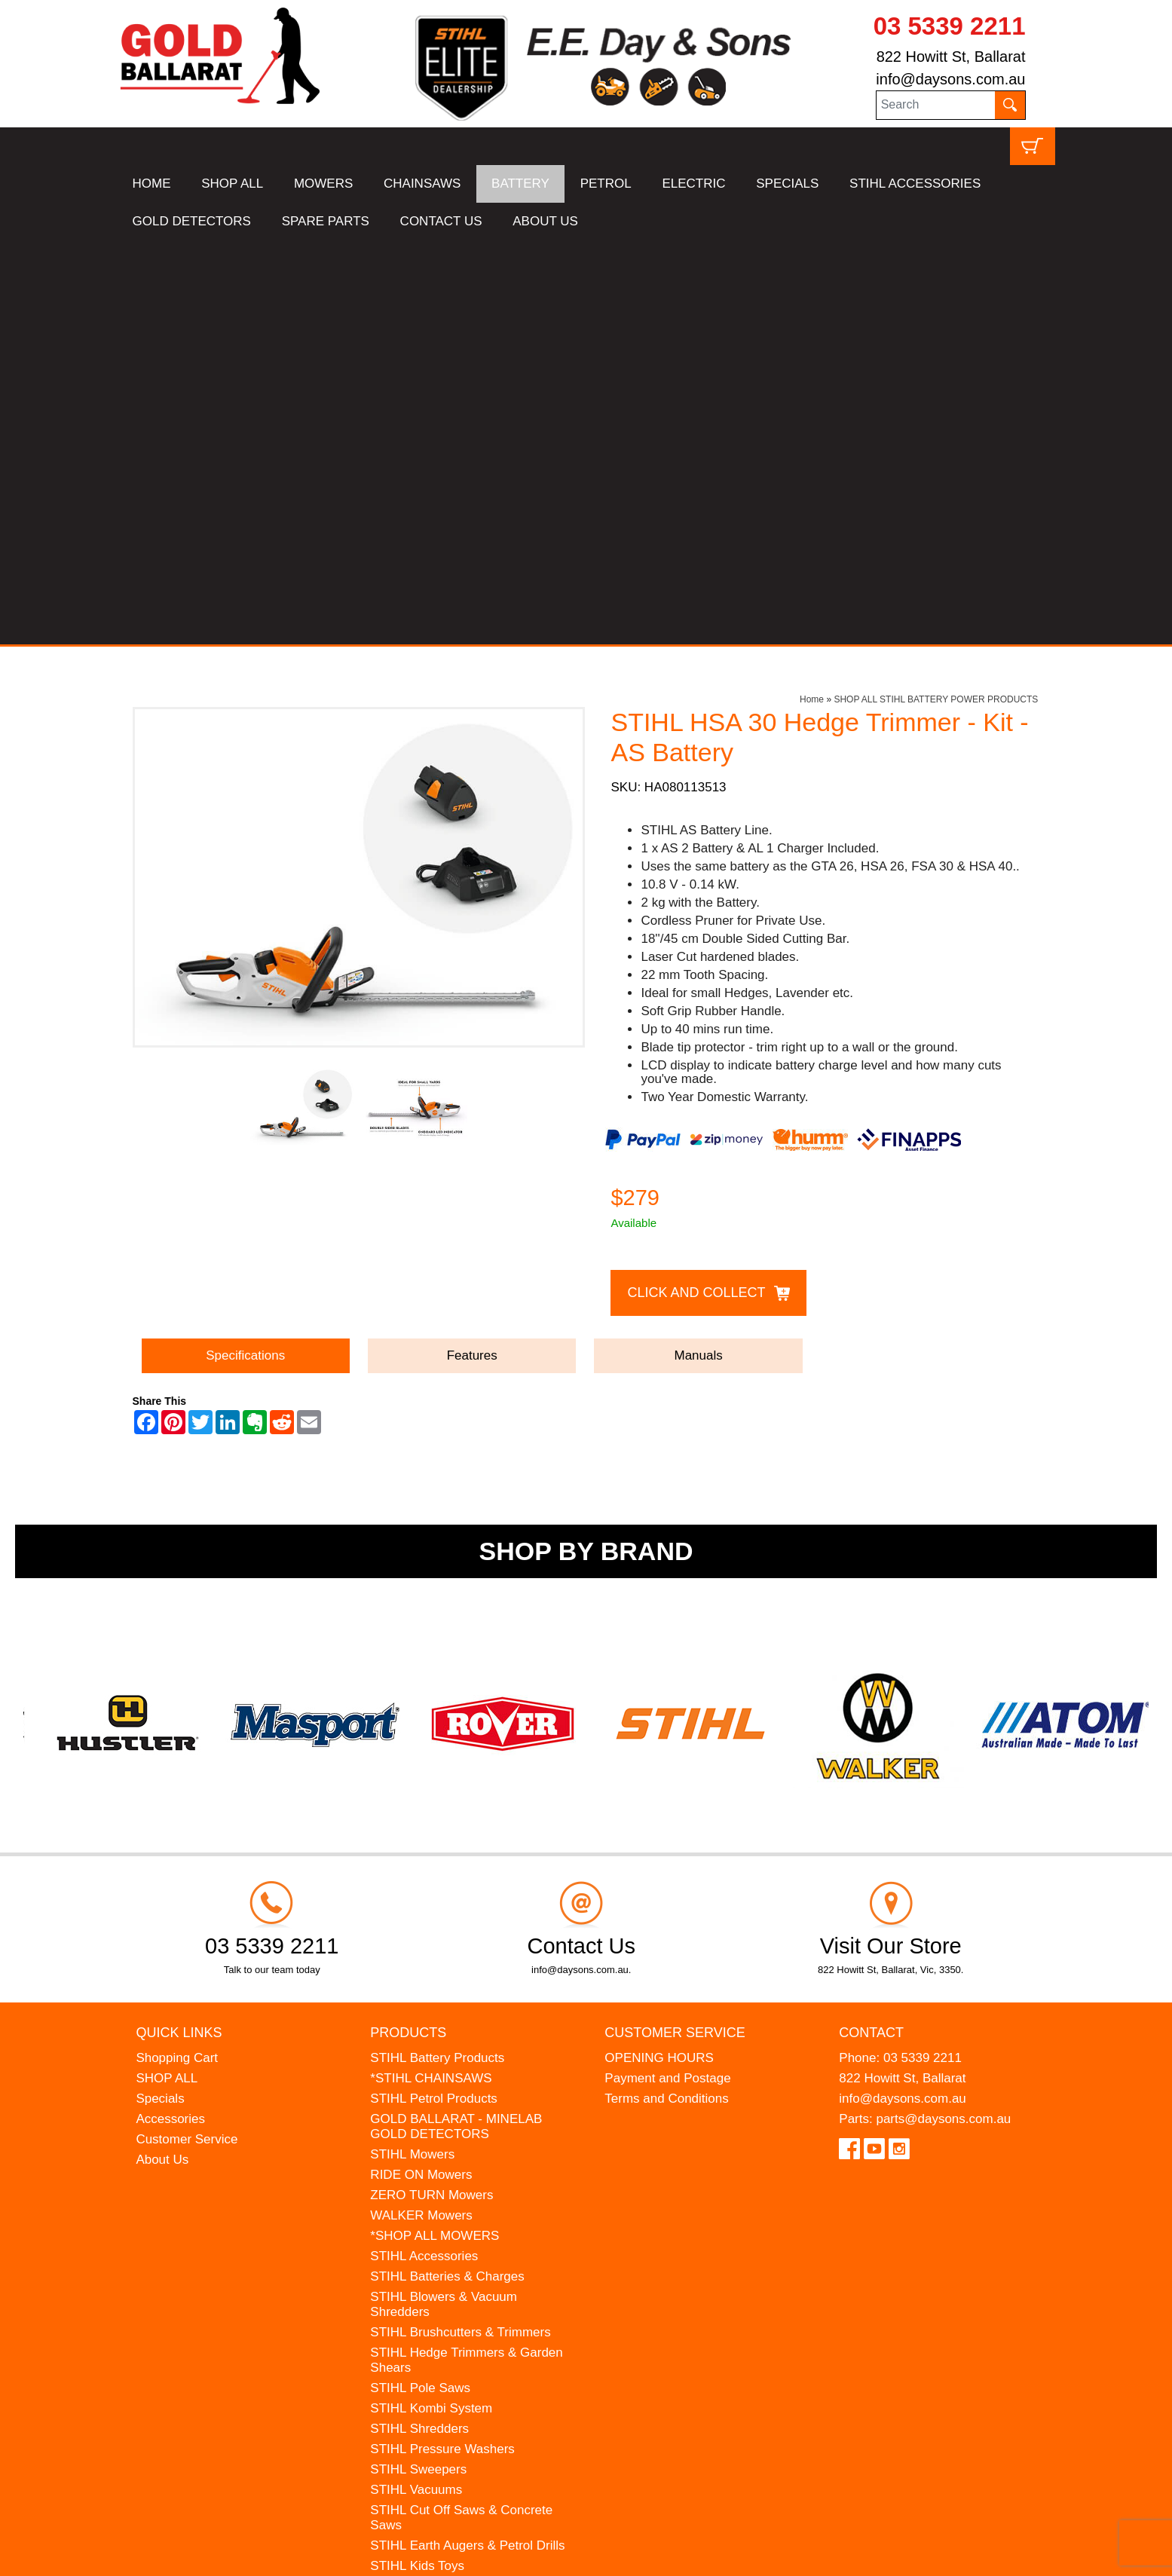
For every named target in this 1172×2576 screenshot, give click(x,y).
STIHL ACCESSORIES (915, 183)
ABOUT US (545, 221)
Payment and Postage (667, 1674)
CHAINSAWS (422, 183)
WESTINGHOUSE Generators (456, 2243)
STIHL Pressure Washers (442, 2045)
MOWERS (323, 183)
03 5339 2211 (950, 26)
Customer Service (186, 1735)
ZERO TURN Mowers (431, 1791)
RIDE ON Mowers (421, 1771)
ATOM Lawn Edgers (427, 2202)
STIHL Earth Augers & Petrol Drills (467, 2141)
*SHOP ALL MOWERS (434, 1832)
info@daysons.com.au (950, 79)
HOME (152, 183)
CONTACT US (441, 221)
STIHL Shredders (419, 2025)
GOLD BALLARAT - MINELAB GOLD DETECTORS (456, 1722)
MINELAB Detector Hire (438, 2263)
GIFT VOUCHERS (422, 2284)
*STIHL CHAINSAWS (430, 1674)
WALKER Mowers (421, 1811)
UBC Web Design (196, 2554)
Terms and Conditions (666, 1694)
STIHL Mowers (412, 1750)
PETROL (606, 183)
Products (408, 1628)
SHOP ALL (232, 183)
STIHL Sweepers (418, 2065)
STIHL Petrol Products (433, 1694)
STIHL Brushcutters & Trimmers (460, 1928)
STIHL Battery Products (437, 1654)
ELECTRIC (693, 183)
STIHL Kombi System (431, 2004)
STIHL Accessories (424, 1852)
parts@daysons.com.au (943, 1715)
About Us (162, 1755)
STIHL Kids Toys (417, 2162)
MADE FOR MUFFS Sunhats (453, 2182)
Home (812, 295)
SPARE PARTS (325, 221)
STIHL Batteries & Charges (447, 1872)
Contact (871, 1628)
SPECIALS (787, 183)
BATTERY (520, 183)
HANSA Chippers (419, 2223)
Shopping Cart (177, 1654)
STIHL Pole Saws (420, 1984)
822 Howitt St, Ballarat (951, 56)
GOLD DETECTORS (192, 221)
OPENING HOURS (659, 1654)
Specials (160, 1694)
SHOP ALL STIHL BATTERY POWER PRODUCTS (936, 295)
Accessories (170, 1715)
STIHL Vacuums (416, 2086)
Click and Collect (696, 888)
